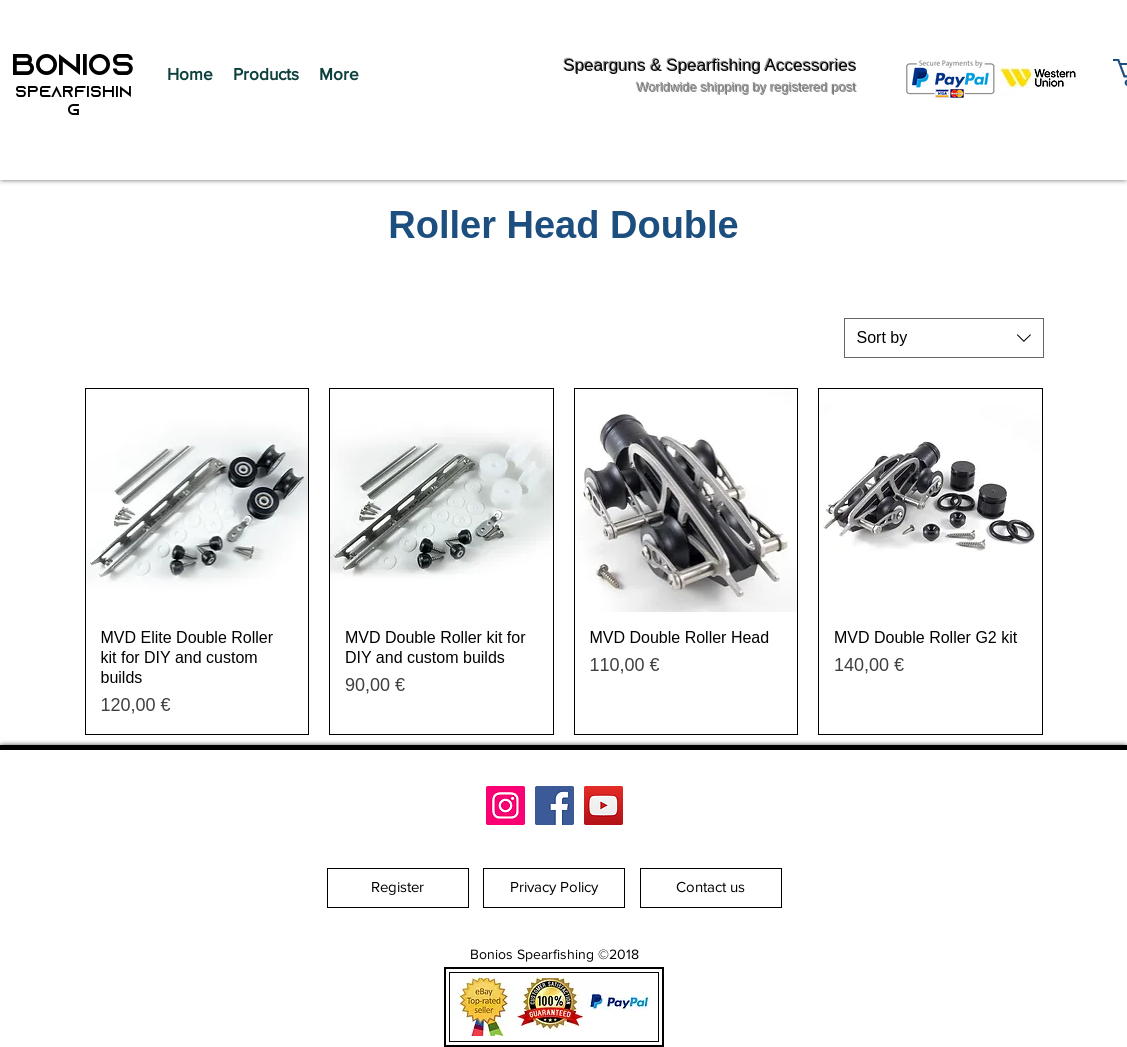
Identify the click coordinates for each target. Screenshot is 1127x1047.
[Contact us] (711, 888)
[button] (266, 74)
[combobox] (944, 338)
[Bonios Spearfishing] (505, 805)
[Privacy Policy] (554, 888)
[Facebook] (554, 805)
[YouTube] (603, 805)
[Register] (398, 888)
